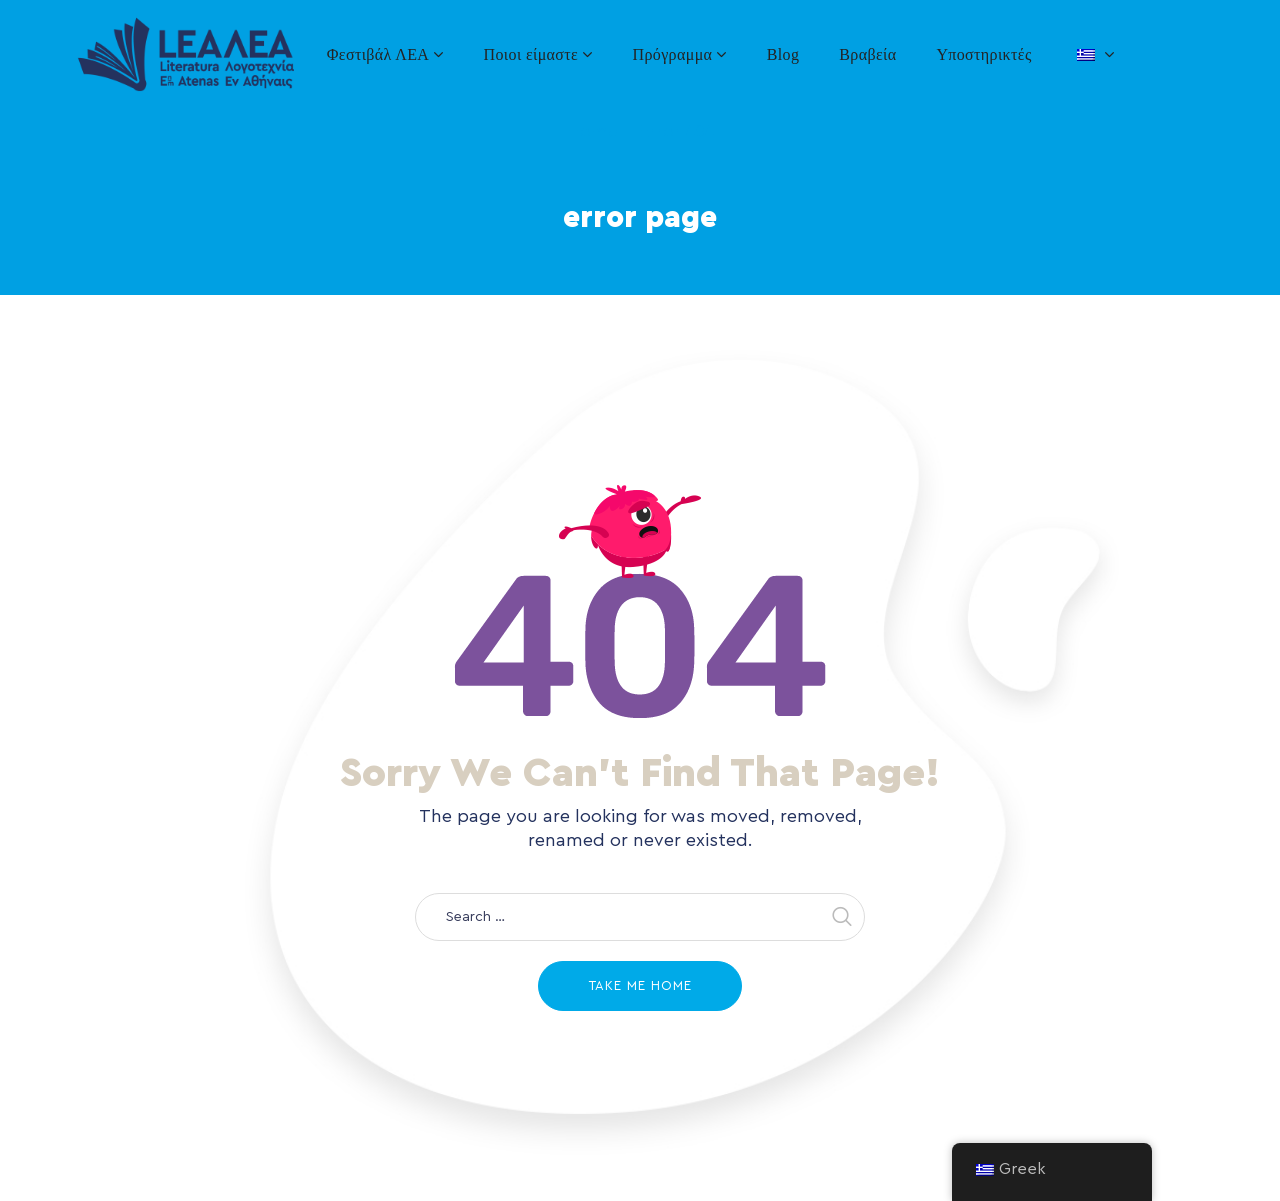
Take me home (640, 985)
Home (592, 131)
